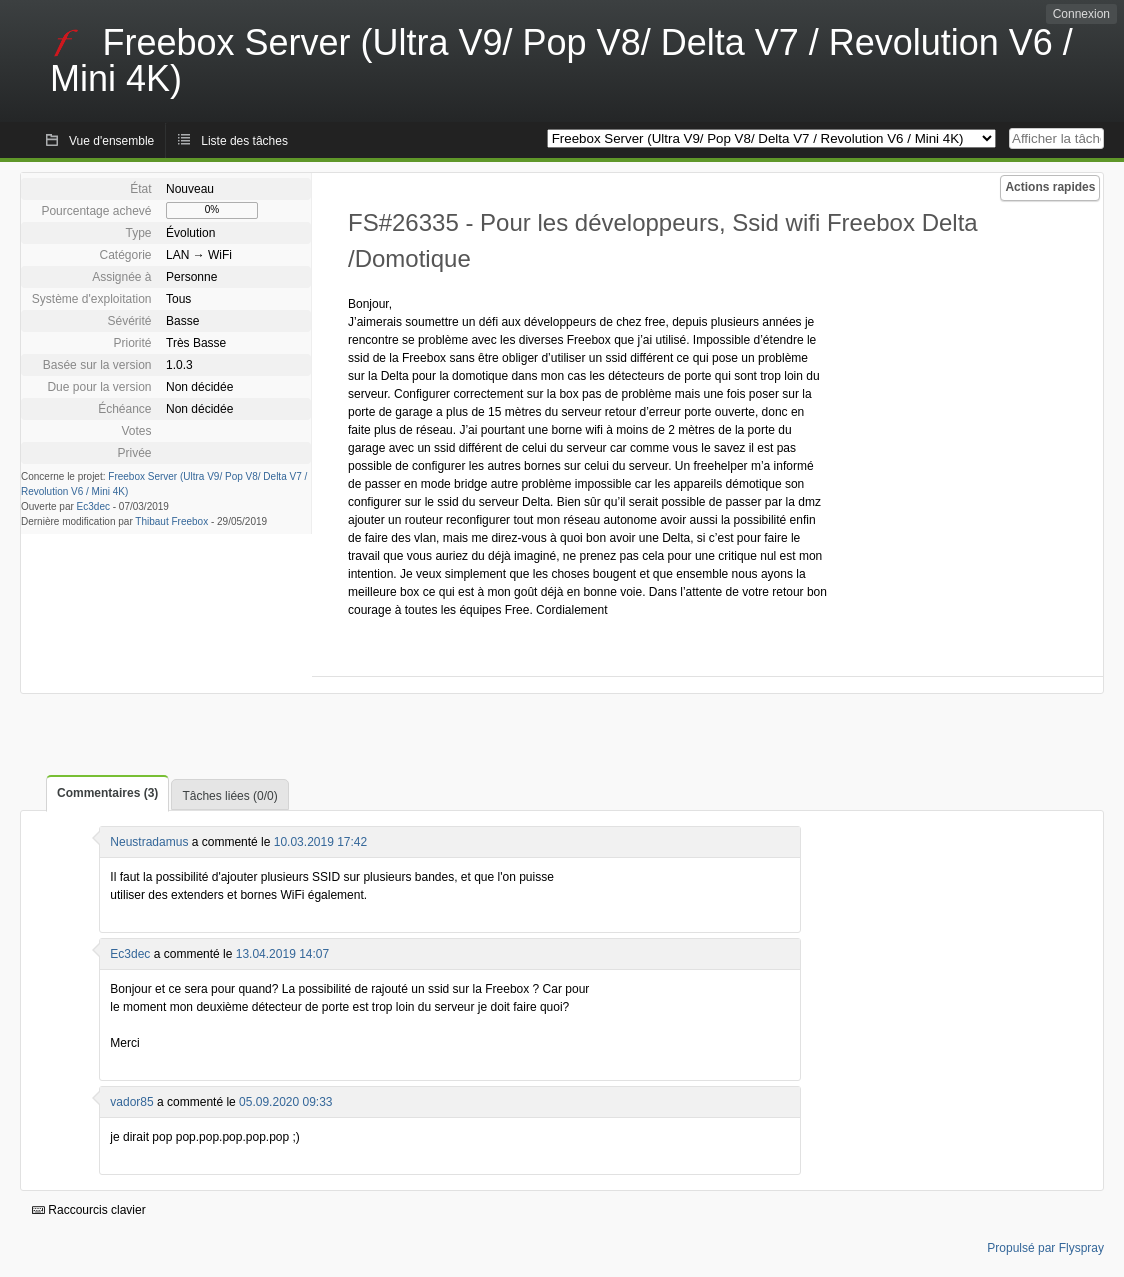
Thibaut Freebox (171, 521)
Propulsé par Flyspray (1045, 1248)
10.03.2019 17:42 (320, 842)
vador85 (131, 1102)
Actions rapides (1050, 187)
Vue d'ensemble (111, 141)
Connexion (1081, 14)
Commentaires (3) (107, 793)
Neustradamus (149, 842)
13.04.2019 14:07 (282, 954)
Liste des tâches (244, 141)
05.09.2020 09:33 (285, 1102)
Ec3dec (93, 506)
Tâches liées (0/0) (229, 796)
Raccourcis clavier (89, 1210)
